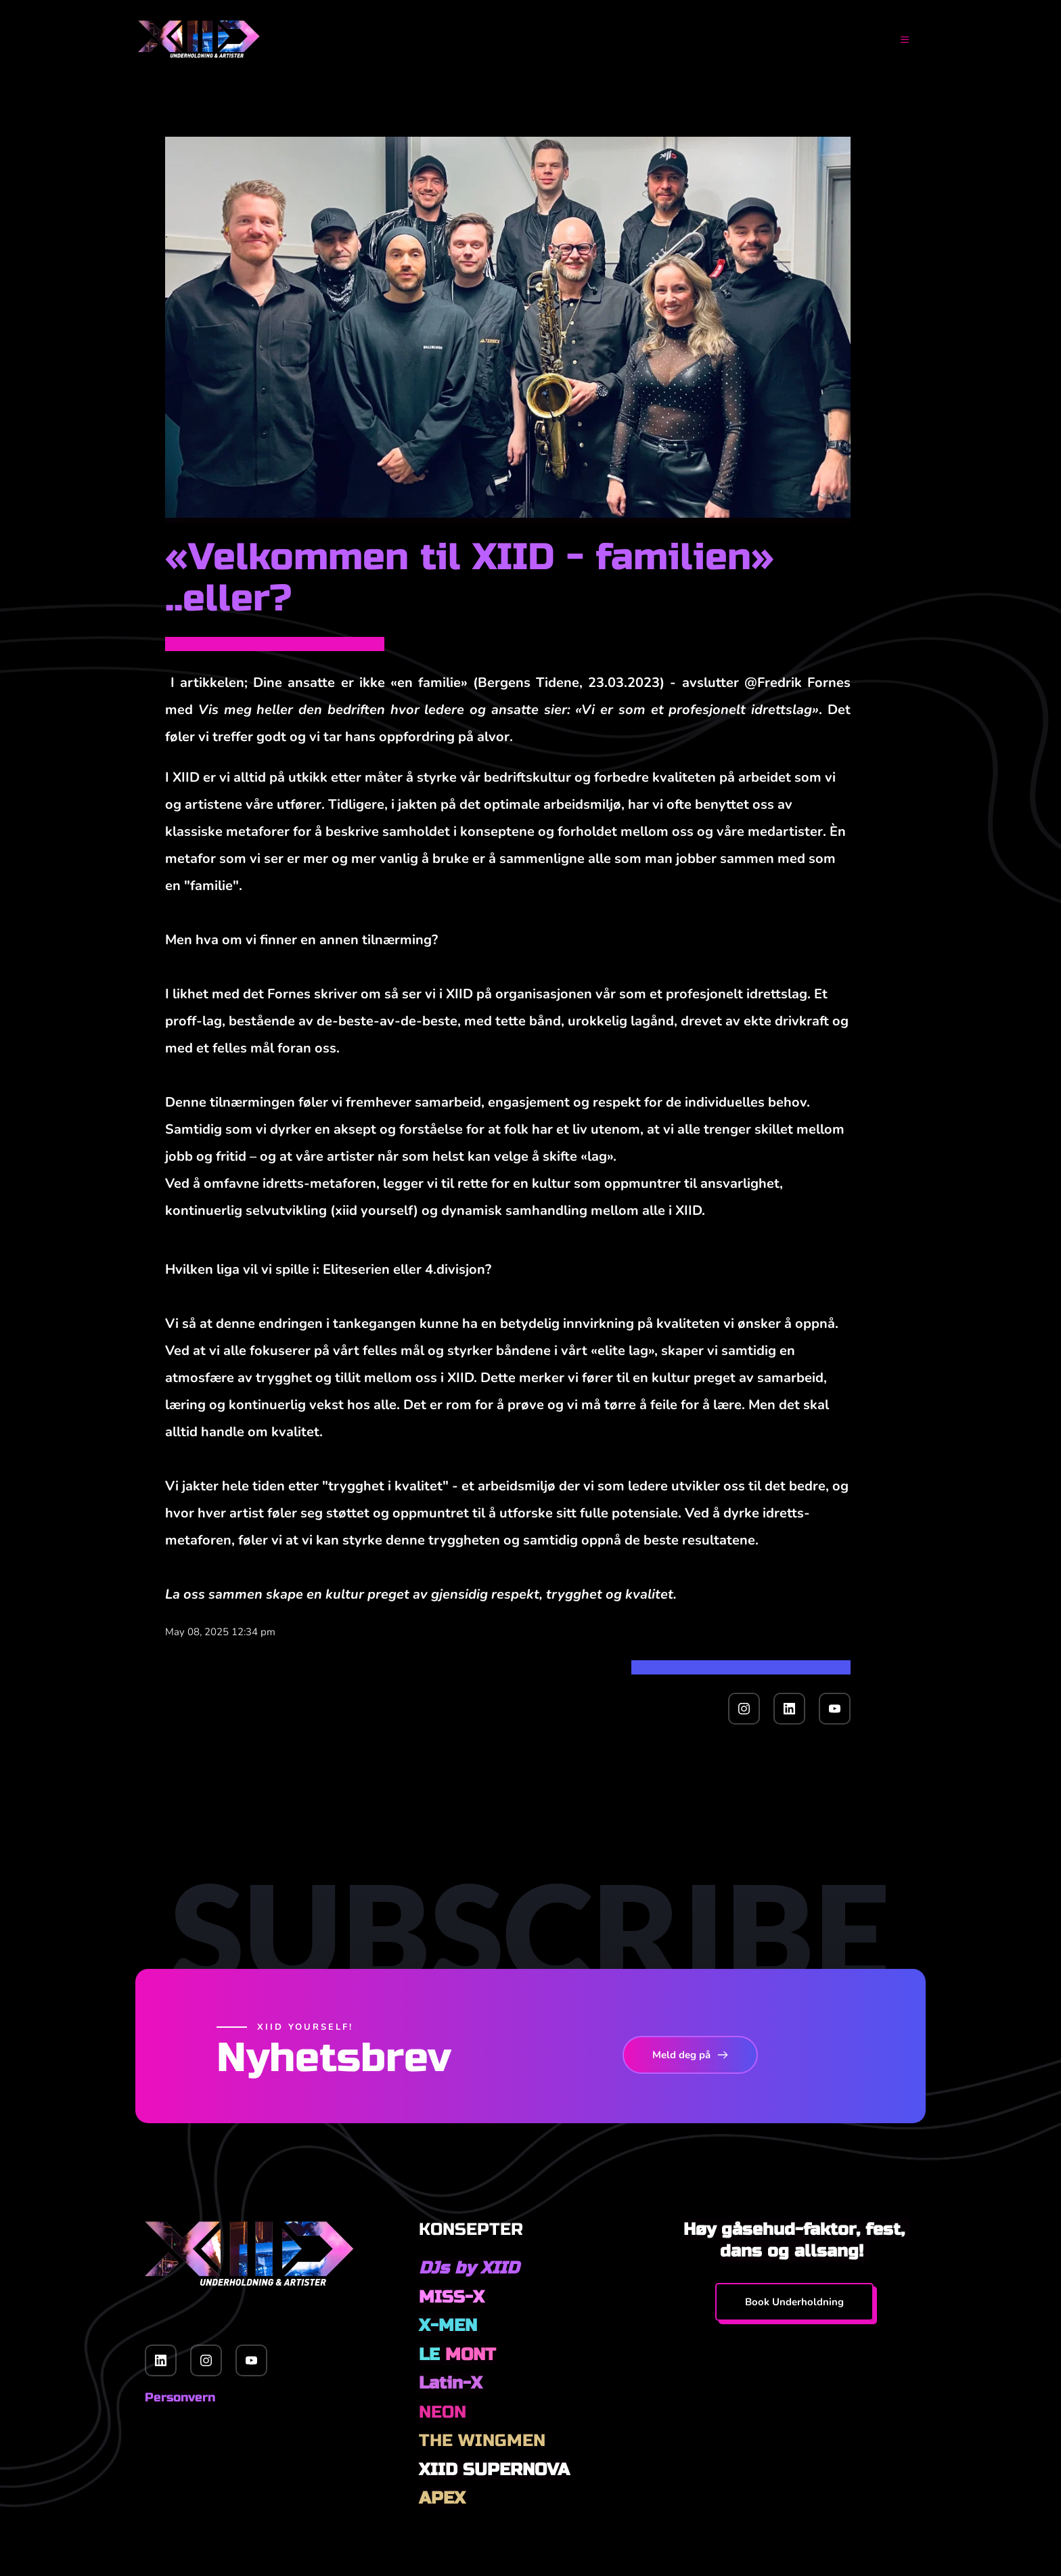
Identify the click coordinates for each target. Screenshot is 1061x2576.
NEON (445, 2412)
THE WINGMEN (482, 2440)
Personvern (180, 2397)
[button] (895, 40)
